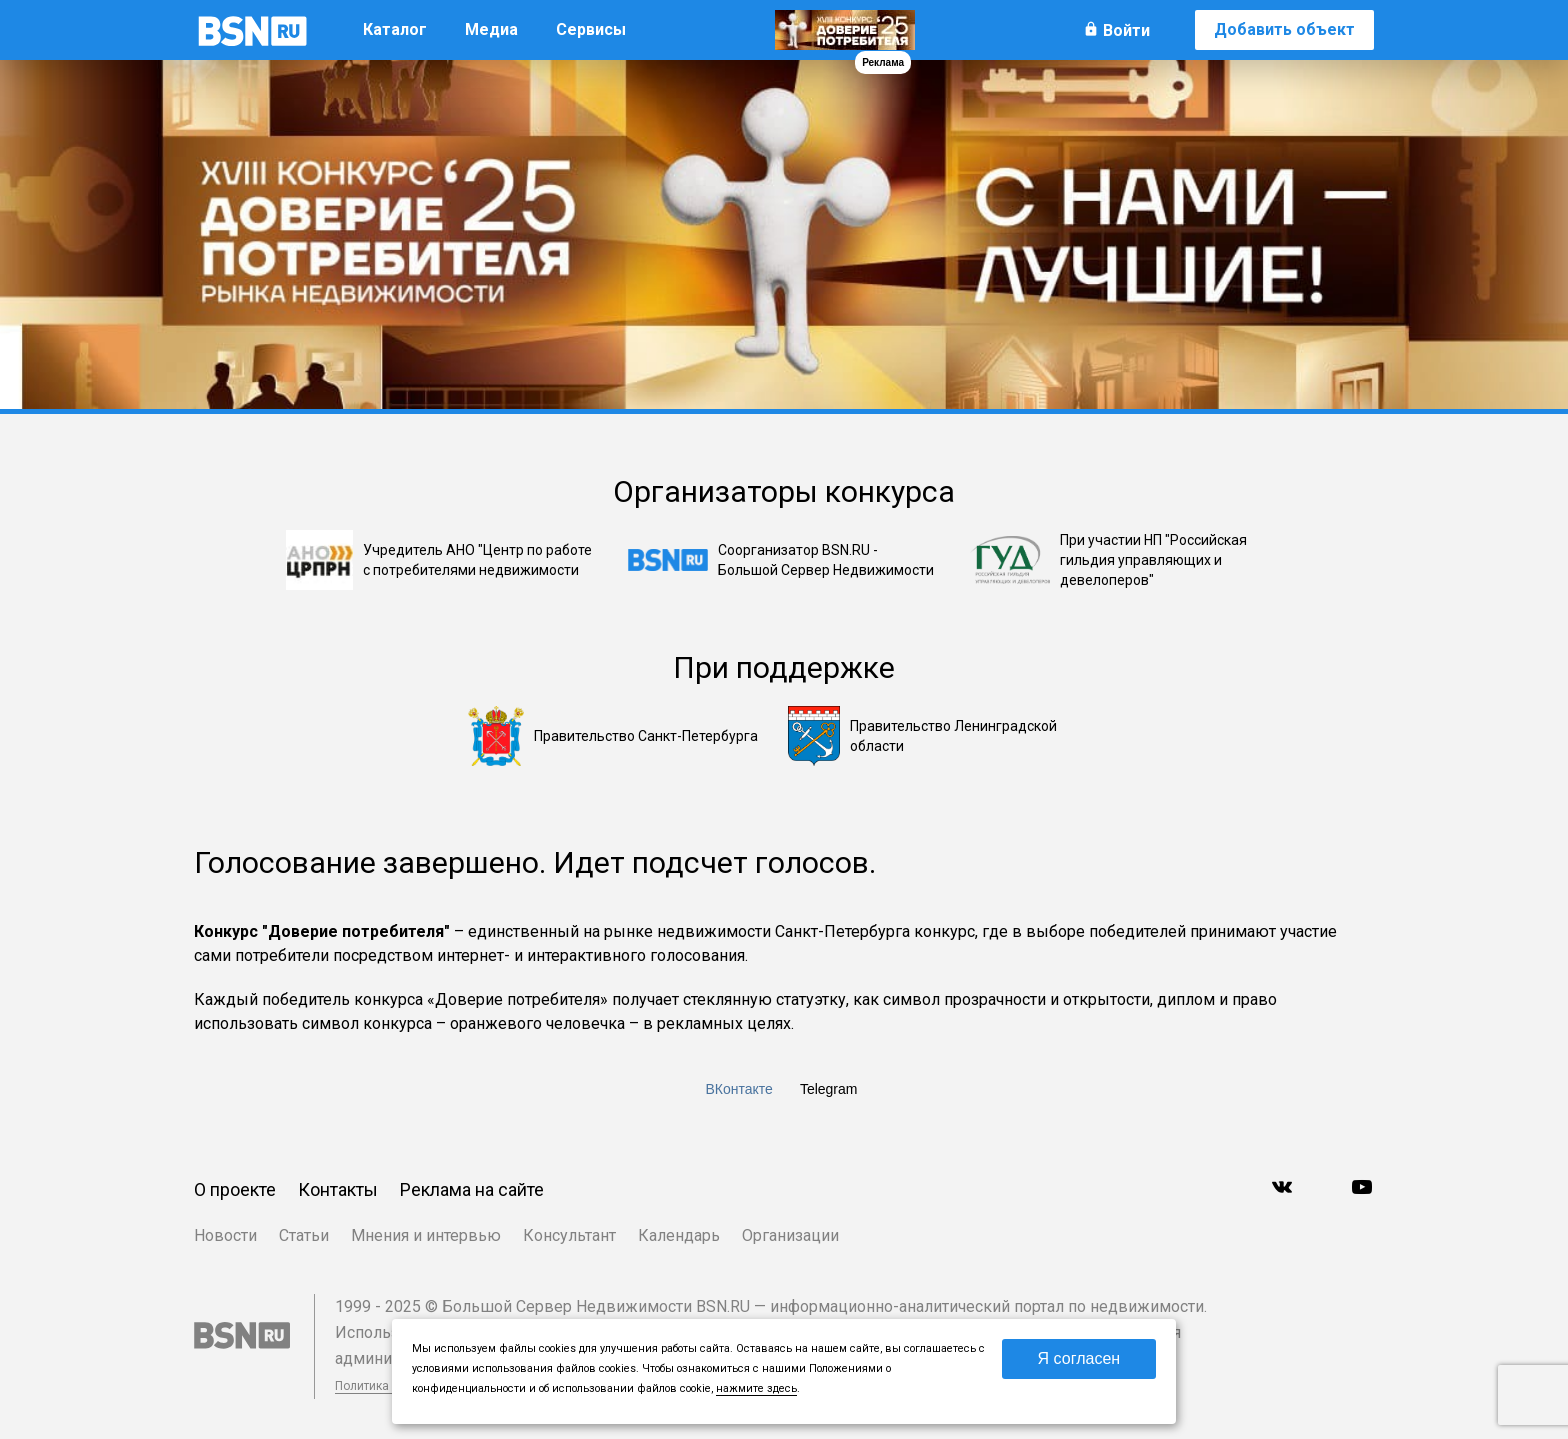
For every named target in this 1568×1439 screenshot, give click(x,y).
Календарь (679, 1235)
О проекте (235, 1189)
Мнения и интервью (426, 1235)
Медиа (491, 29)
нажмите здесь (756, 1388)
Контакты (338, 1189)
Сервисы (591, 29)
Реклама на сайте (472, 1189)
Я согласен (1079, 1358)
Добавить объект (1284, 29)
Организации (790, 1235)
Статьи (304, 1235)
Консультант (569, 1235)
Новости (225, 1235)
